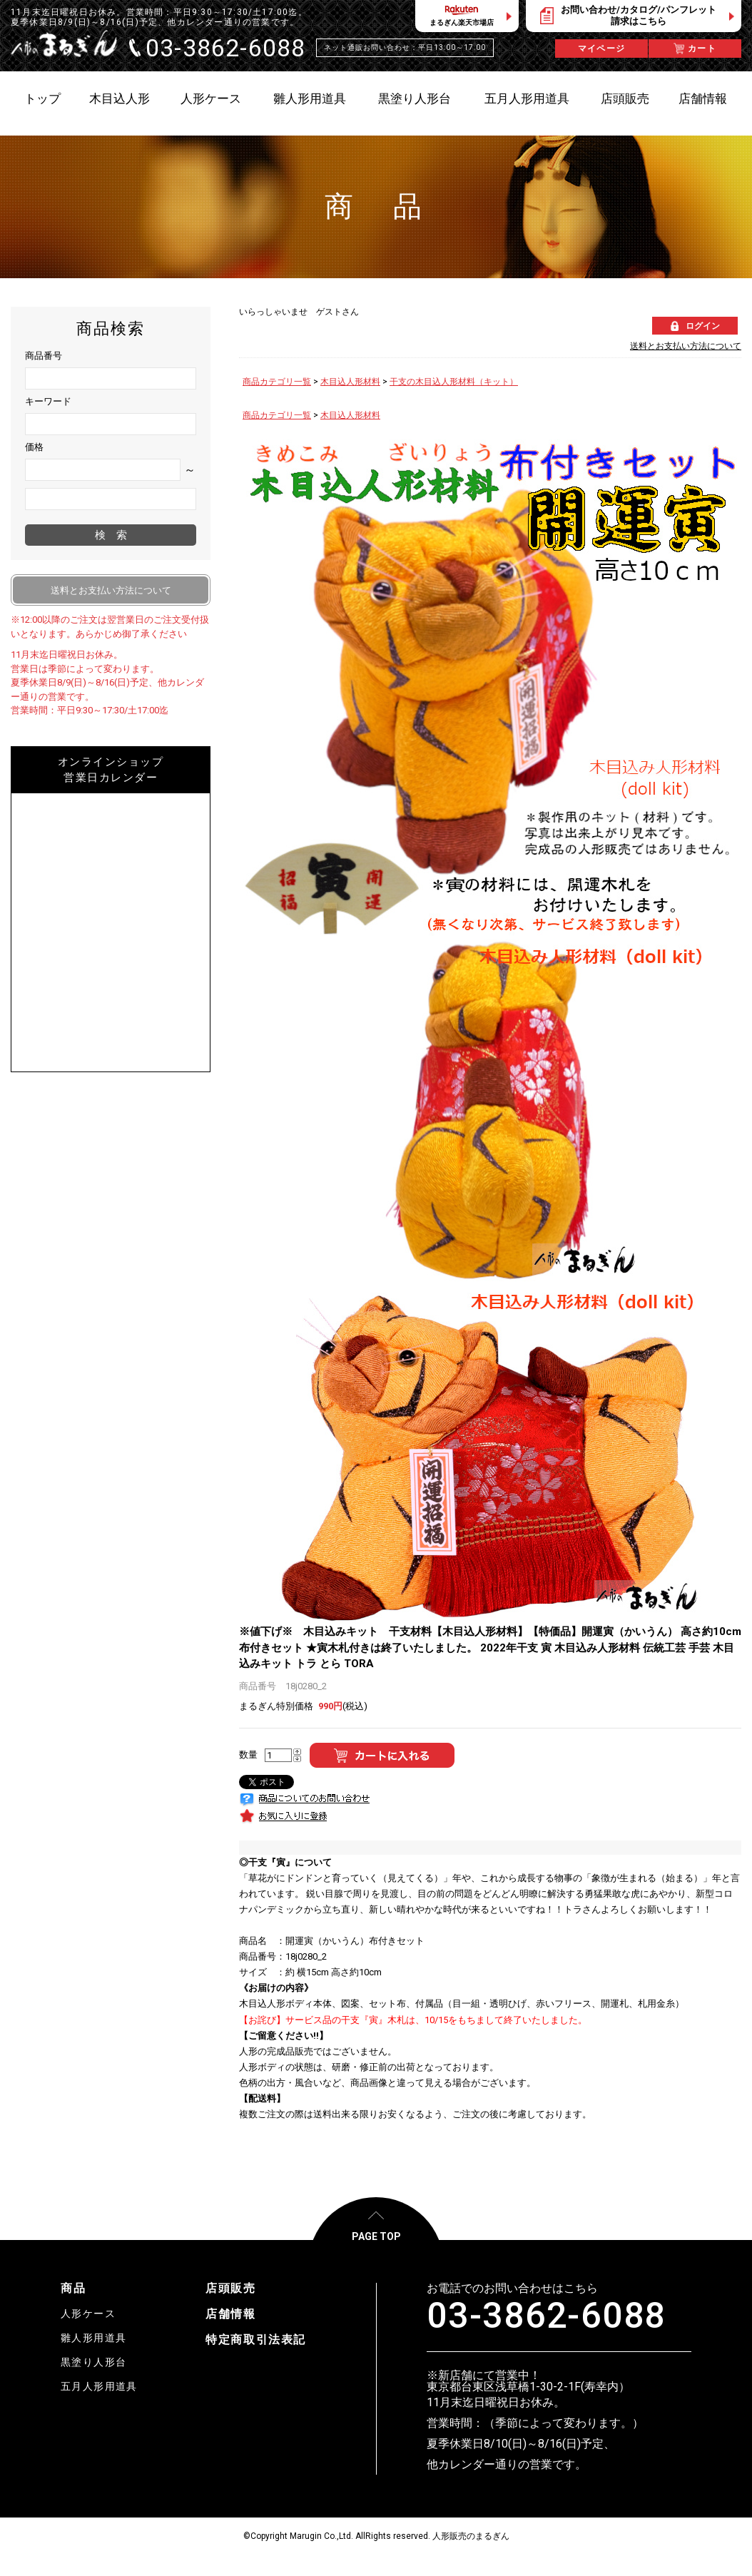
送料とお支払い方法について (685, 346)
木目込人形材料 (350, 382)
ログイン (703, 326)
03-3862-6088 (546, 2315)
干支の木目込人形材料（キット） (454, 382)
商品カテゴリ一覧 (277, 382)
